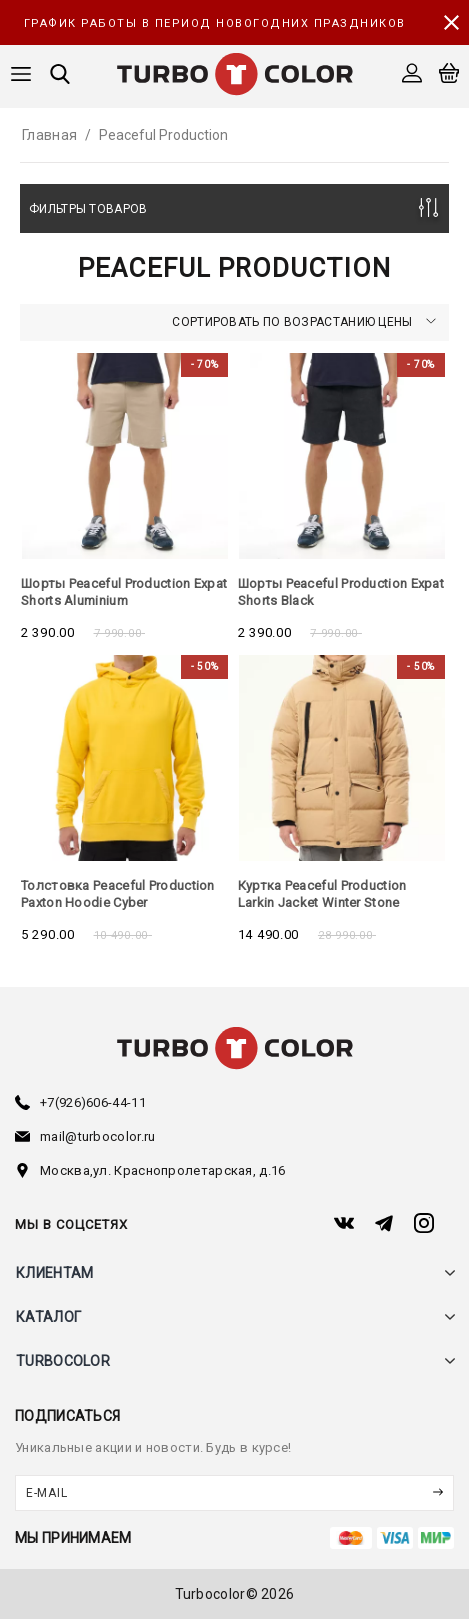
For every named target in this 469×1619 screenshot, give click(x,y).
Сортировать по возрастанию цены (304, 322)
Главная (49, 135)
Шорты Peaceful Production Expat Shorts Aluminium (124, 592)
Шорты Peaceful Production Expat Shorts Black (341, 592)
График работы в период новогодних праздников (215, 23)
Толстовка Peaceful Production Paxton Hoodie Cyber (118, 894)
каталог (48, 1317)
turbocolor (63, 1361)
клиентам (54, 1273)
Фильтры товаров (88, 209)
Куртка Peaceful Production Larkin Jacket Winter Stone (322, 894)
